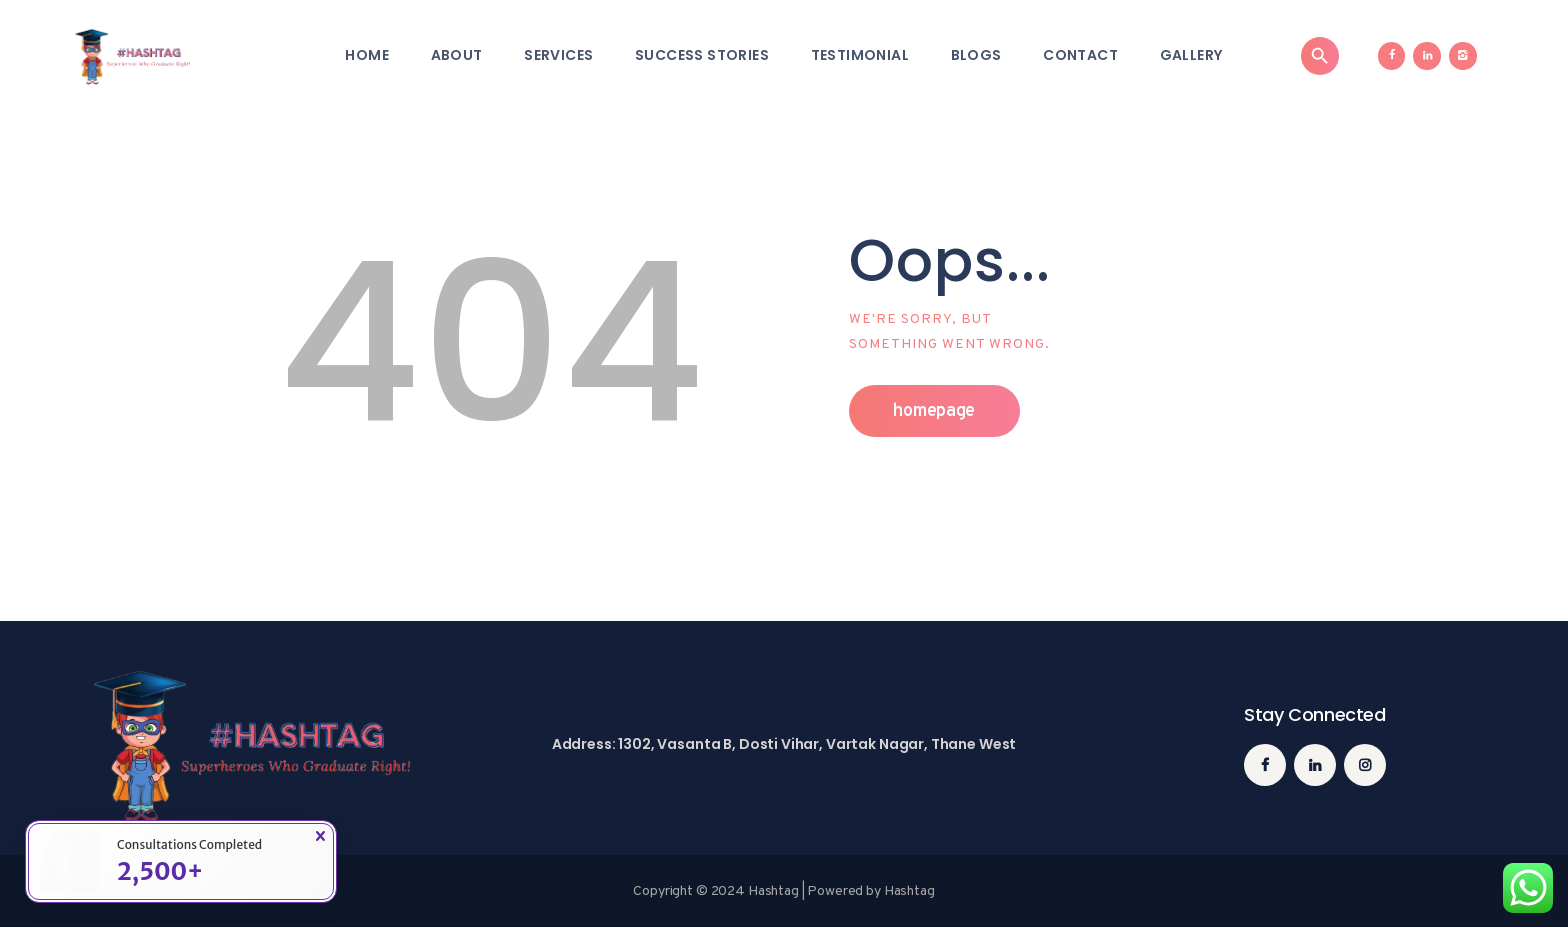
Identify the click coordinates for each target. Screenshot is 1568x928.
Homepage (934, 411)
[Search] (1320, 56)
